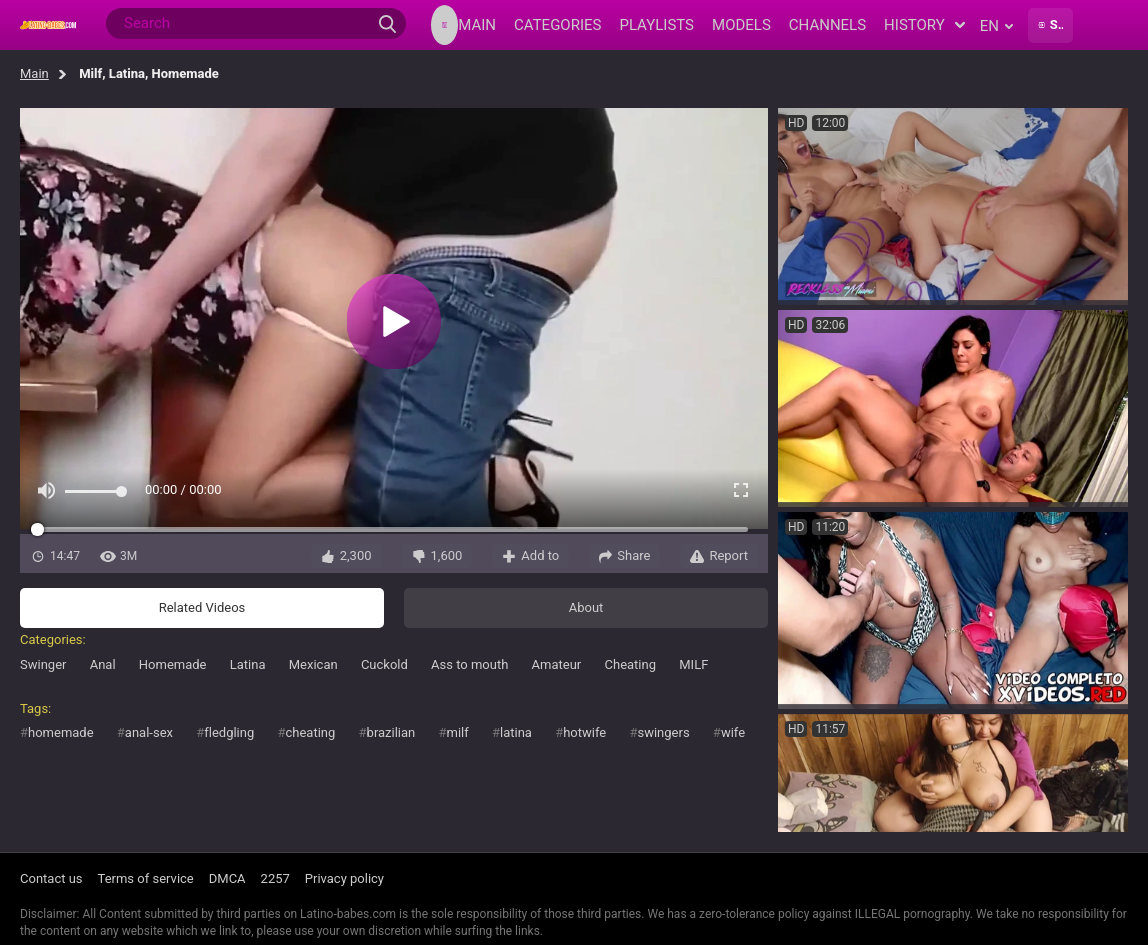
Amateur (557, 664)
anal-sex (149, 732)
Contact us (51, 878)
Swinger (43, 664)
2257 (275, 878)
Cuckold (384, 664)
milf (458, 732)
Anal (103, 664)
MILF (693, 664)
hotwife (584, 732)
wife (733, 732)
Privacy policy (344, 878)
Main (34, 73)
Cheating (631, 664)
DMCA (227, 878)
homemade (61, 732)
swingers (663, 732)
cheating (311, 732)
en (996, 26)
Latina (248, 664)
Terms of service (146, 878)
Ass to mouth (469, 664)
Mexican (313, 664)
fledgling (229, 732)
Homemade (173, 664)
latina (516, 732)
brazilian (391, 732)
